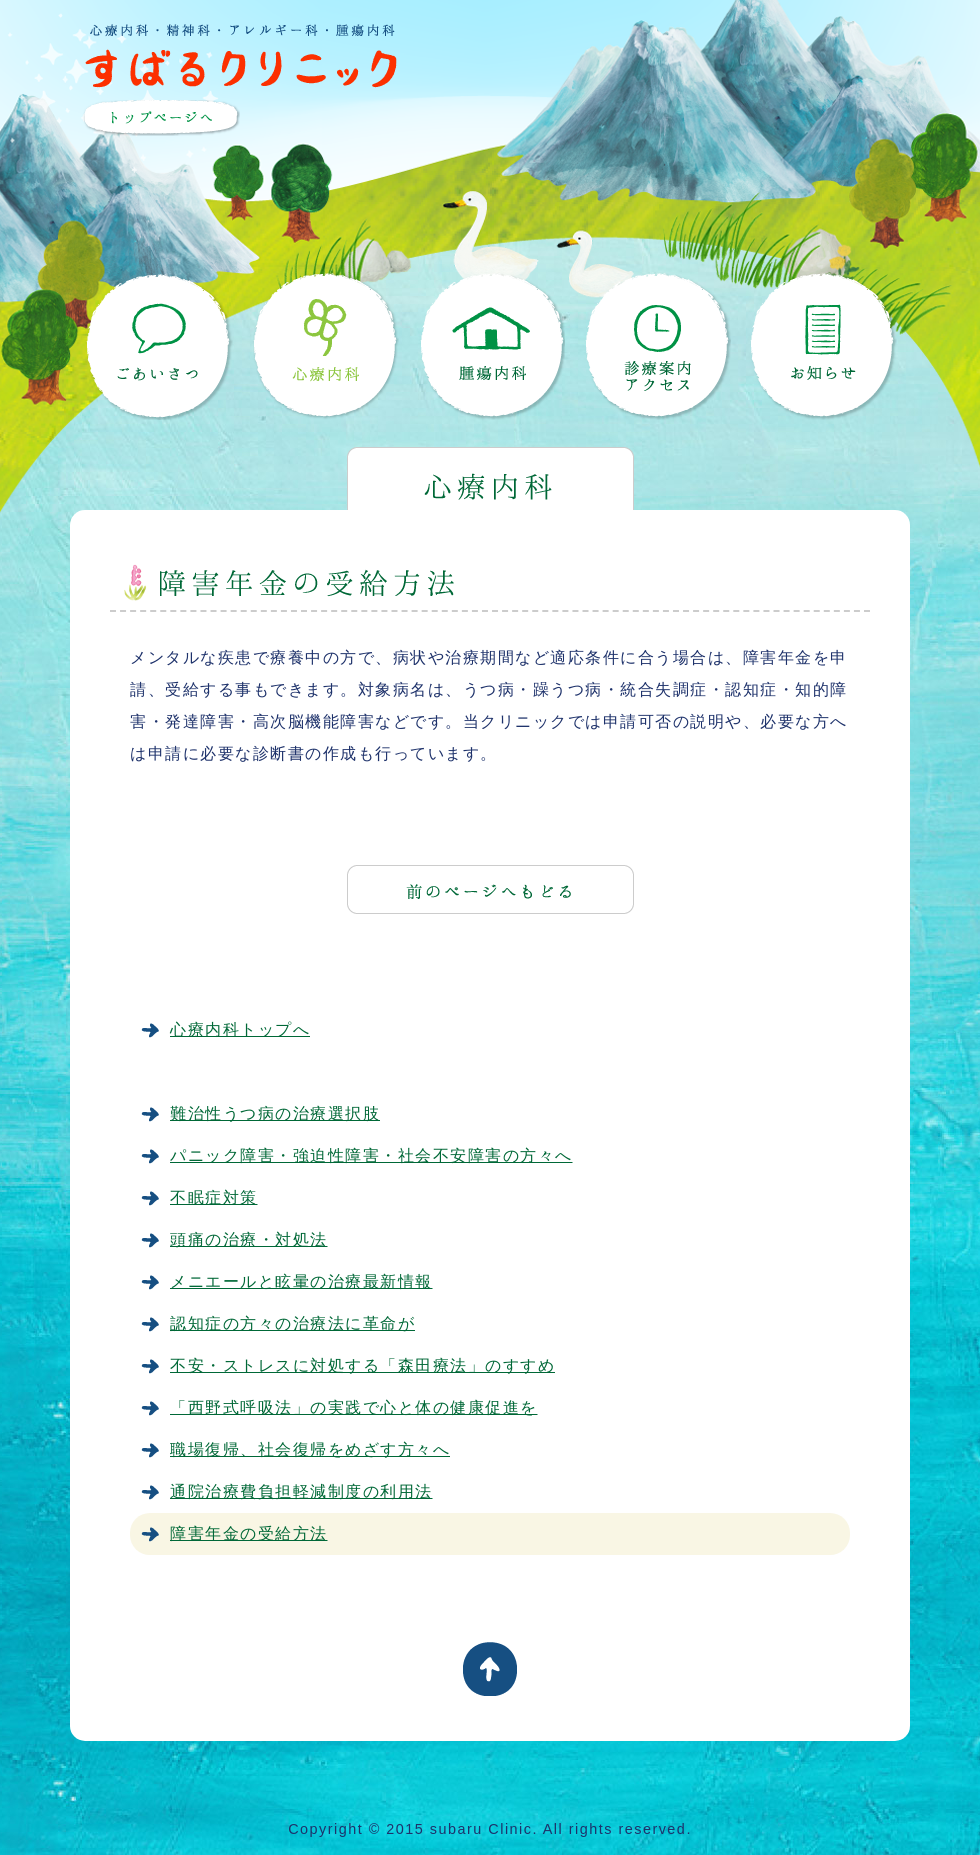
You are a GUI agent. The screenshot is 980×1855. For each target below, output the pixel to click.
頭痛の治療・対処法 (249, 1239)
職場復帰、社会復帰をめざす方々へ (310, 1449)
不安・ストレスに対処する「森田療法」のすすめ (362, 1365)
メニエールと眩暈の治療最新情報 (301, 1281)
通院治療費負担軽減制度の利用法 (301, 1491)
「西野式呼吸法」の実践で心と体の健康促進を (354, 1407)
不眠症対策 (214, 1197)
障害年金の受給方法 (249, 1533)
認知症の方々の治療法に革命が (292, 1323)
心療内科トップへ (240, 1029)
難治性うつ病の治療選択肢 (275, 1113)
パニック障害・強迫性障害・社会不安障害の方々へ (371, 1155)
